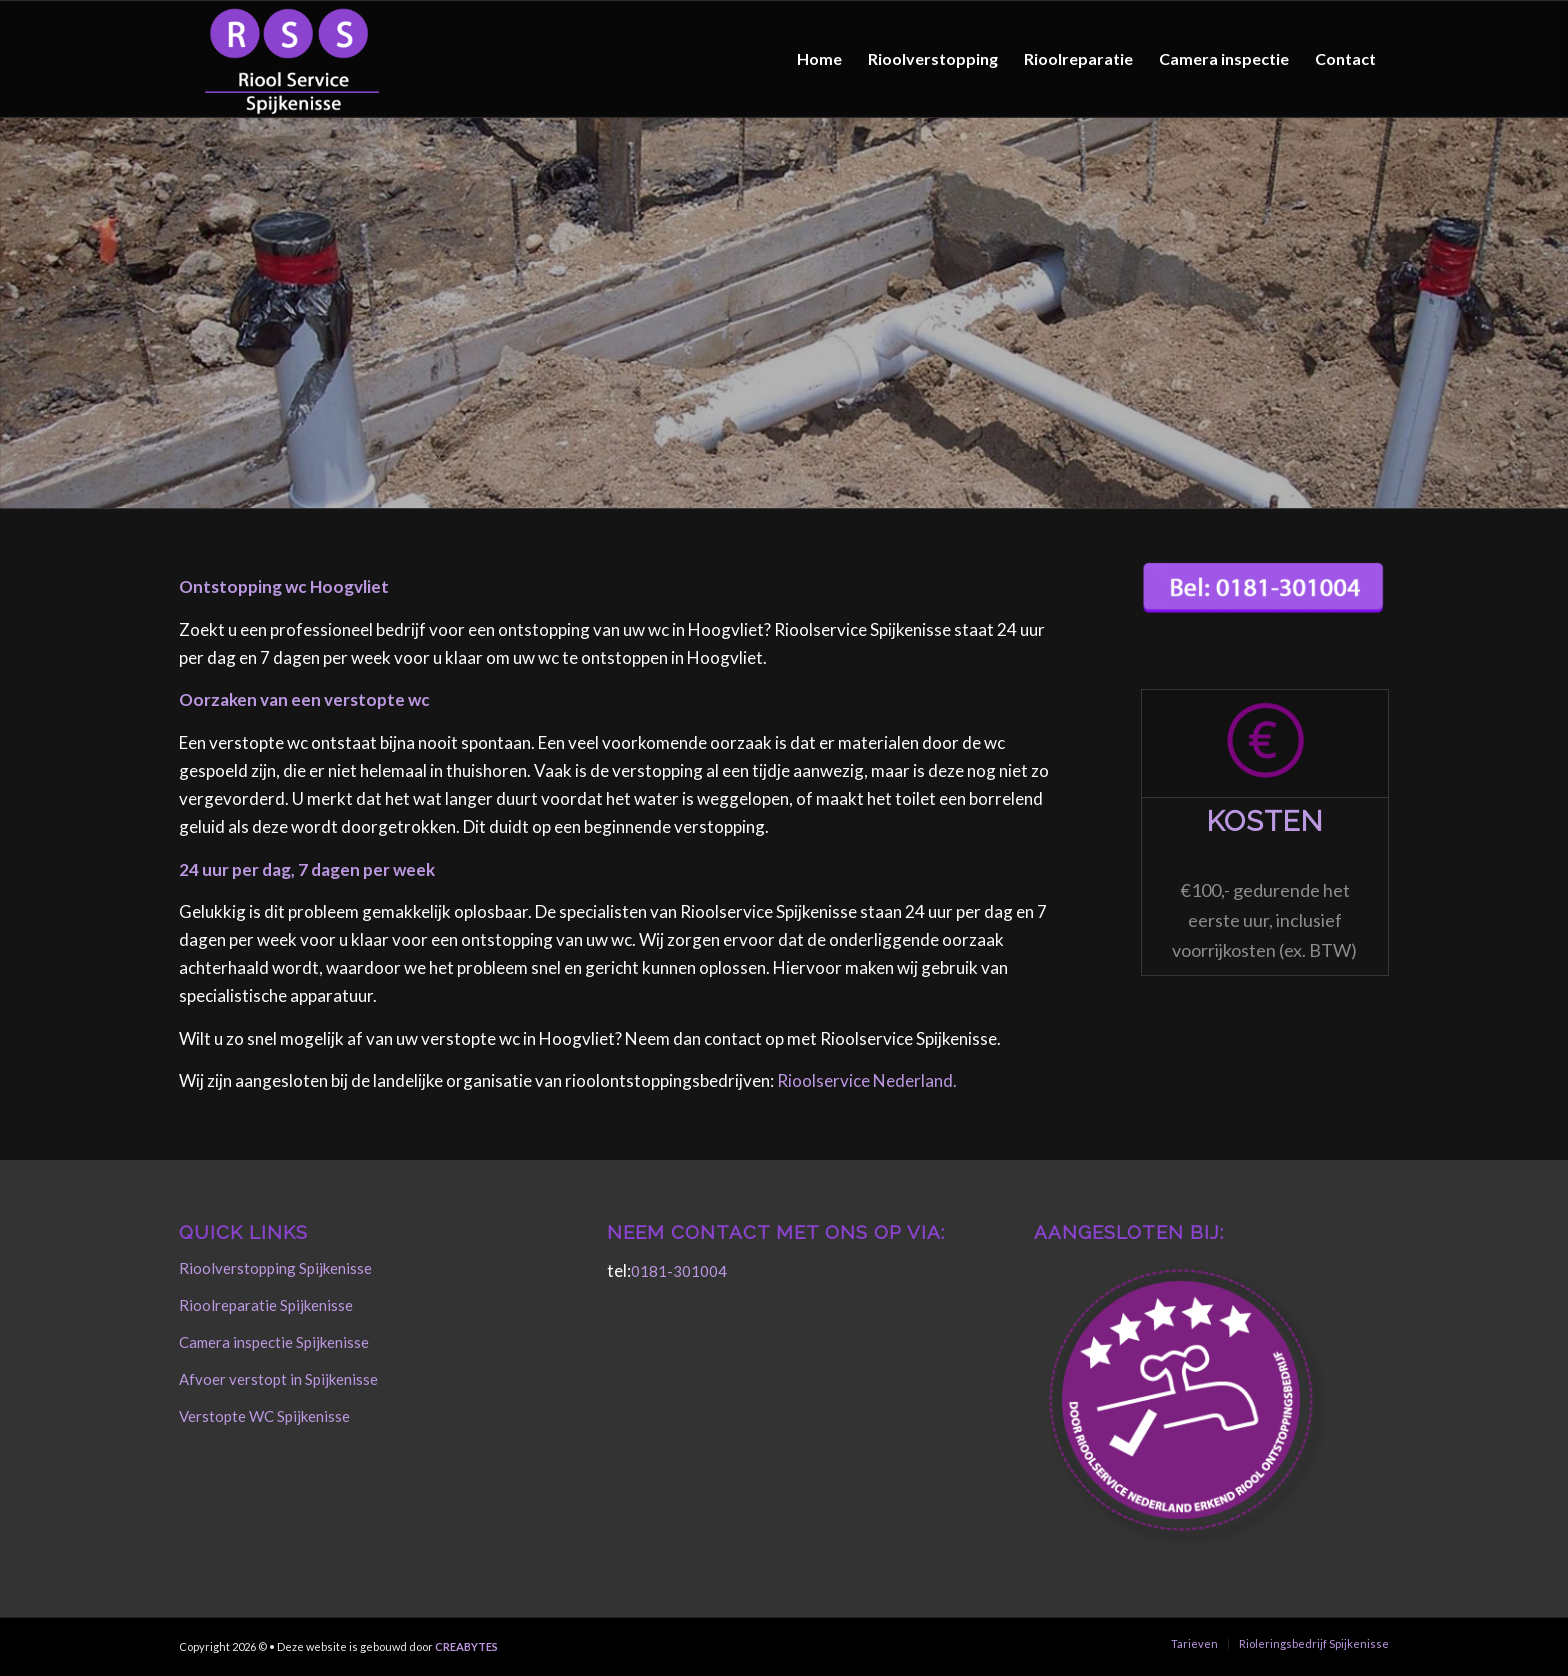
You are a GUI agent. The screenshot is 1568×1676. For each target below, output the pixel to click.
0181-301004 (679, 1271)
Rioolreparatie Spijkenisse (266, 1305)
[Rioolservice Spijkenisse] (292, 59)
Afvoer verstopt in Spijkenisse (278, 1379)
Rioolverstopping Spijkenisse (275, 1268)
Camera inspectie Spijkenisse (274, 1342)
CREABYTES (466, 1646)
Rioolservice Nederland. (867, 1080)
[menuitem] (819, 59)
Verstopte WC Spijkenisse (264, 1416)
